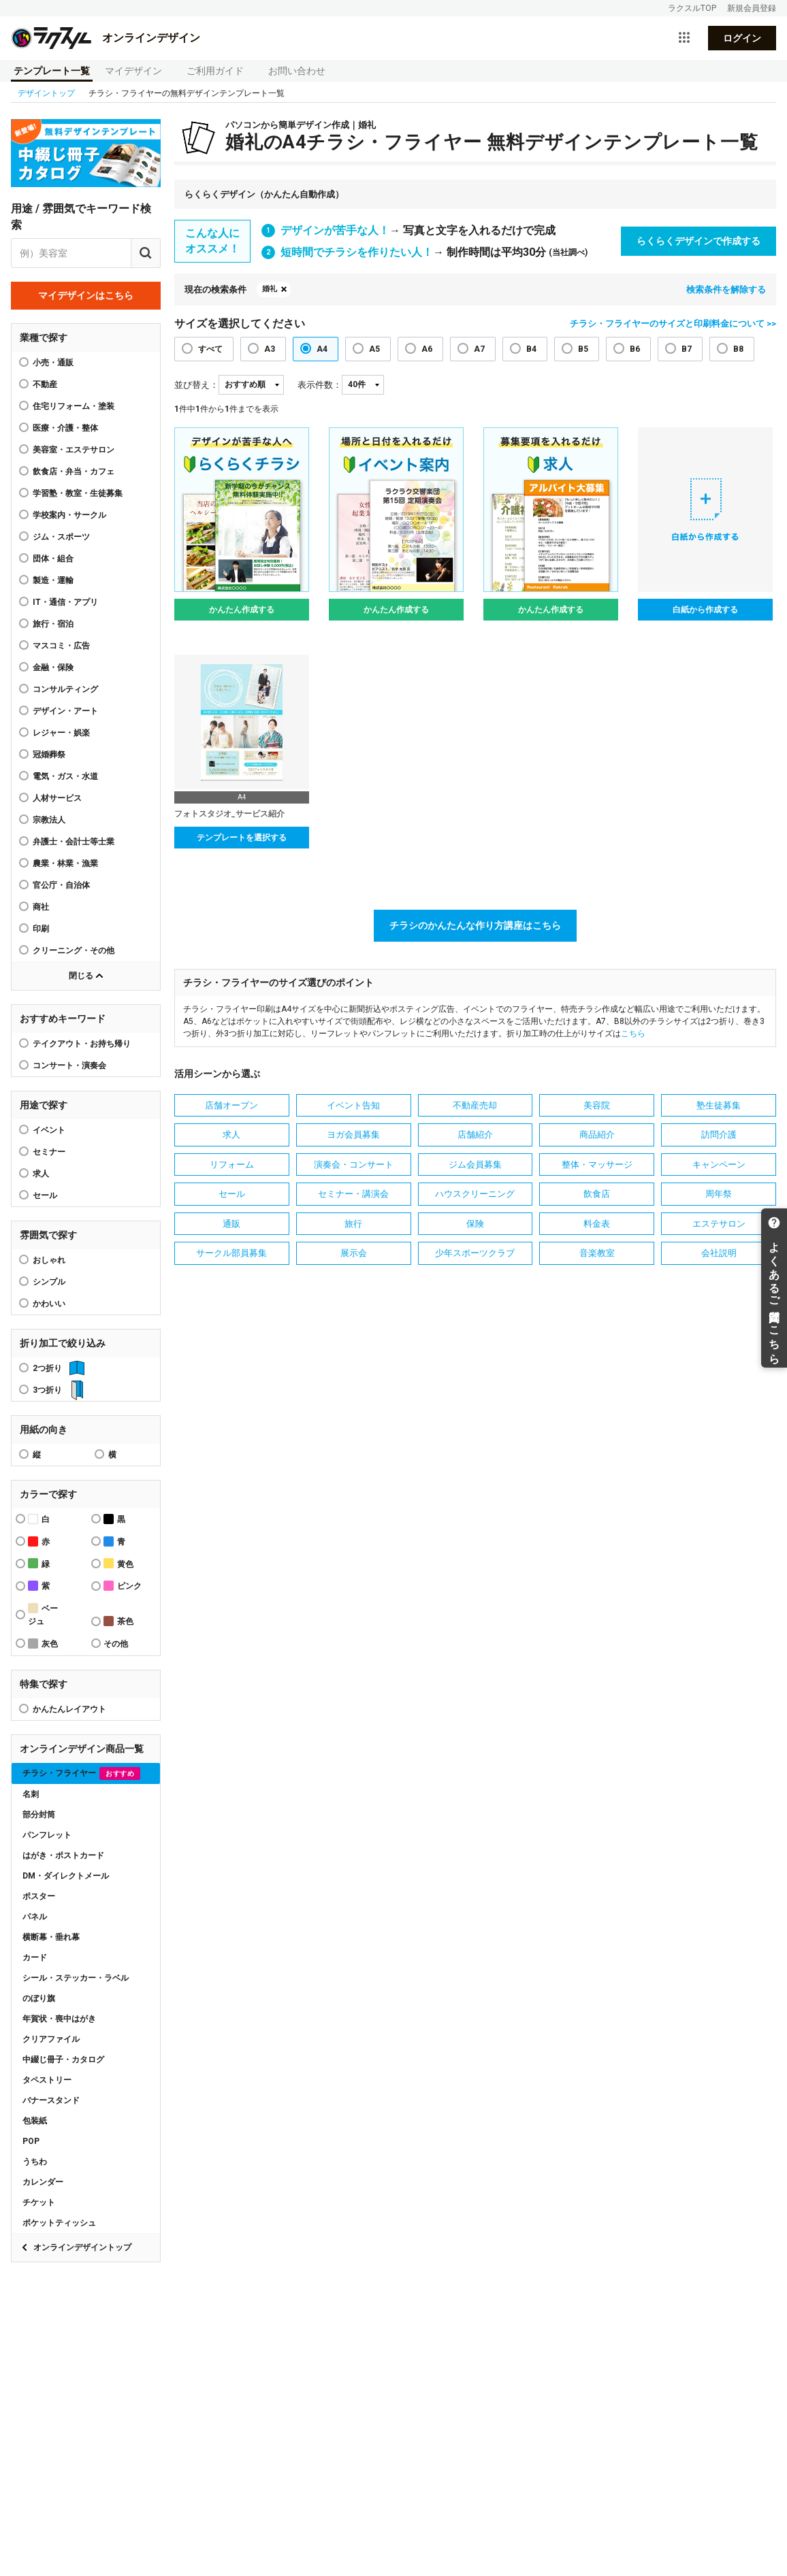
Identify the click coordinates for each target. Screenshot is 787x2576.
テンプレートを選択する (242, 837)
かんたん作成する (241, 609)
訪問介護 (719, 1134)
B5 (583, 349)
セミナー (49, 1152)
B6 (635, 349)
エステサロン (718, 1224)
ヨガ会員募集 (353, 1134)
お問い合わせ (296, 70)
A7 (479, 349)
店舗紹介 (475, 1134)
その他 (115, 1644)
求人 (41, 1173)
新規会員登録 (751, 8)
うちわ (34, 2161)
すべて (210, 349)
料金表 (596, 1224)
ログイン (742, 38)
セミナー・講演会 (353, 1194)
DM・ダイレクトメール (65, 1876)
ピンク (122, 1586)
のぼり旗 (38, 1998)
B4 (531, 349)
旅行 (353, 1224)
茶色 (118, 1621)
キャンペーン (718, 1164)
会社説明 (719, 1253)
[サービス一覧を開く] (684, 38)
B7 (686, 349)
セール (45, 1195)
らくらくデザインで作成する (698, 240)
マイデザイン (133, 70)
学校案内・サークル (69, 515)
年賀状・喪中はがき (59, 2019)
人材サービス (57, 798)
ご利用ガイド (215, 70)
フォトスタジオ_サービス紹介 (229, 814)
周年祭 (718, 1194)
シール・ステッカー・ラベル (75, 1978)
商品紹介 (597, 1134)
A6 (426, 349)
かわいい (49, 1303)
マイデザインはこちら (85, 295)
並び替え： (196, 385)
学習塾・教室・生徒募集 (78, 493)
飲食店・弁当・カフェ (73, 471)
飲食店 (596, 1194)
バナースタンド (51, 2100)
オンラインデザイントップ (82, 2247)
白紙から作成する (705, 609)
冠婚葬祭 (49, 754)
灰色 (43, 1643)
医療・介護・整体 (65, 428)
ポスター (38, 1896)
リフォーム (232, 1164)
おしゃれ (49, 1260)
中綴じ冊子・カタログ (63, 2059)
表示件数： (320, 385)
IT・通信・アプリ (65, 602)
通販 (231, 1224)
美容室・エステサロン (73, 450)
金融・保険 (53, 667)
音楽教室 (597, 1253)
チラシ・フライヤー (81, 1773)
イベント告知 (353, 1105)
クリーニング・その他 (73, 950)
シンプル (49, 1282)
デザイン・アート (65, 711)
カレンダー (42, 2182)
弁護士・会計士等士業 (73, 841)
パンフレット (46, 1835)
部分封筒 (38, 1814)
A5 (374, 349)
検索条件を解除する (726, 289)
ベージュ (43, 1614)
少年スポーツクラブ (475, 1253)
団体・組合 (53, 558)
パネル (34, 1916)
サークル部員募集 (231, 1253)
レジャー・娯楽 (61, 733)
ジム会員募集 (475, 1164)
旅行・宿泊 (53, 624)
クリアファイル (51, 2039)
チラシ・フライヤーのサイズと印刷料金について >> (673, 323)
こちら (633, 1033)
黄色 (118, 1563)
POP (30, 2141)
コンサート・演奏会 (69, 1065)
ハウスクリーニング (475, 1194)
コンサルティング (65, 689)
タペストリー (46, 2080)
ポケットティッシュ (59, 2223)
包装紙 (34, 2121)
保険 (475, 1224)
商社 (41, 907)
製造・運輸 (53, 580)
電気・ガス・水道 (65, 776)
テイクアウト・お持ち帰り (82, 1043)
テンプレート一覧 (52, 70)
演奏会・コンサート (354, 1164)
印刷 (41, 929)
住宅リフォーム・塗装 (73, 406)
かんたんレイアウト (69, 1709)
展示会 (353, 1253)
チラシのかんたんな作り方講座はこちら (475, 925)
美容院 (596, 1105)
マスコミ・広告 (61, 645)
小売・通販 (53, 362)
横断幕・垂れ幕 (51, 1937)
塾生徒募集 (718, 1105)
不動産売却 (475, 1105)
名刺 (30, 1794)
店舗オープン (231, 1105)
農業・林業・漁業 (65, 863)
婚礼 (269, 288)
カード (34, 1957)
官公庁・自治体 (61, 885)
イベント (49, 1130)
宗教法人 (49, 820)
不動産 (45, 384)
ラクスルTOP (692, 8)
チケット (38, 2202)
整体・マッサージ (597, 1164)
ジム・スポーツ (61, 537)
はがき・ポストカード (63, 1855)
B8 (738, 349)
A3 (269, 349)
